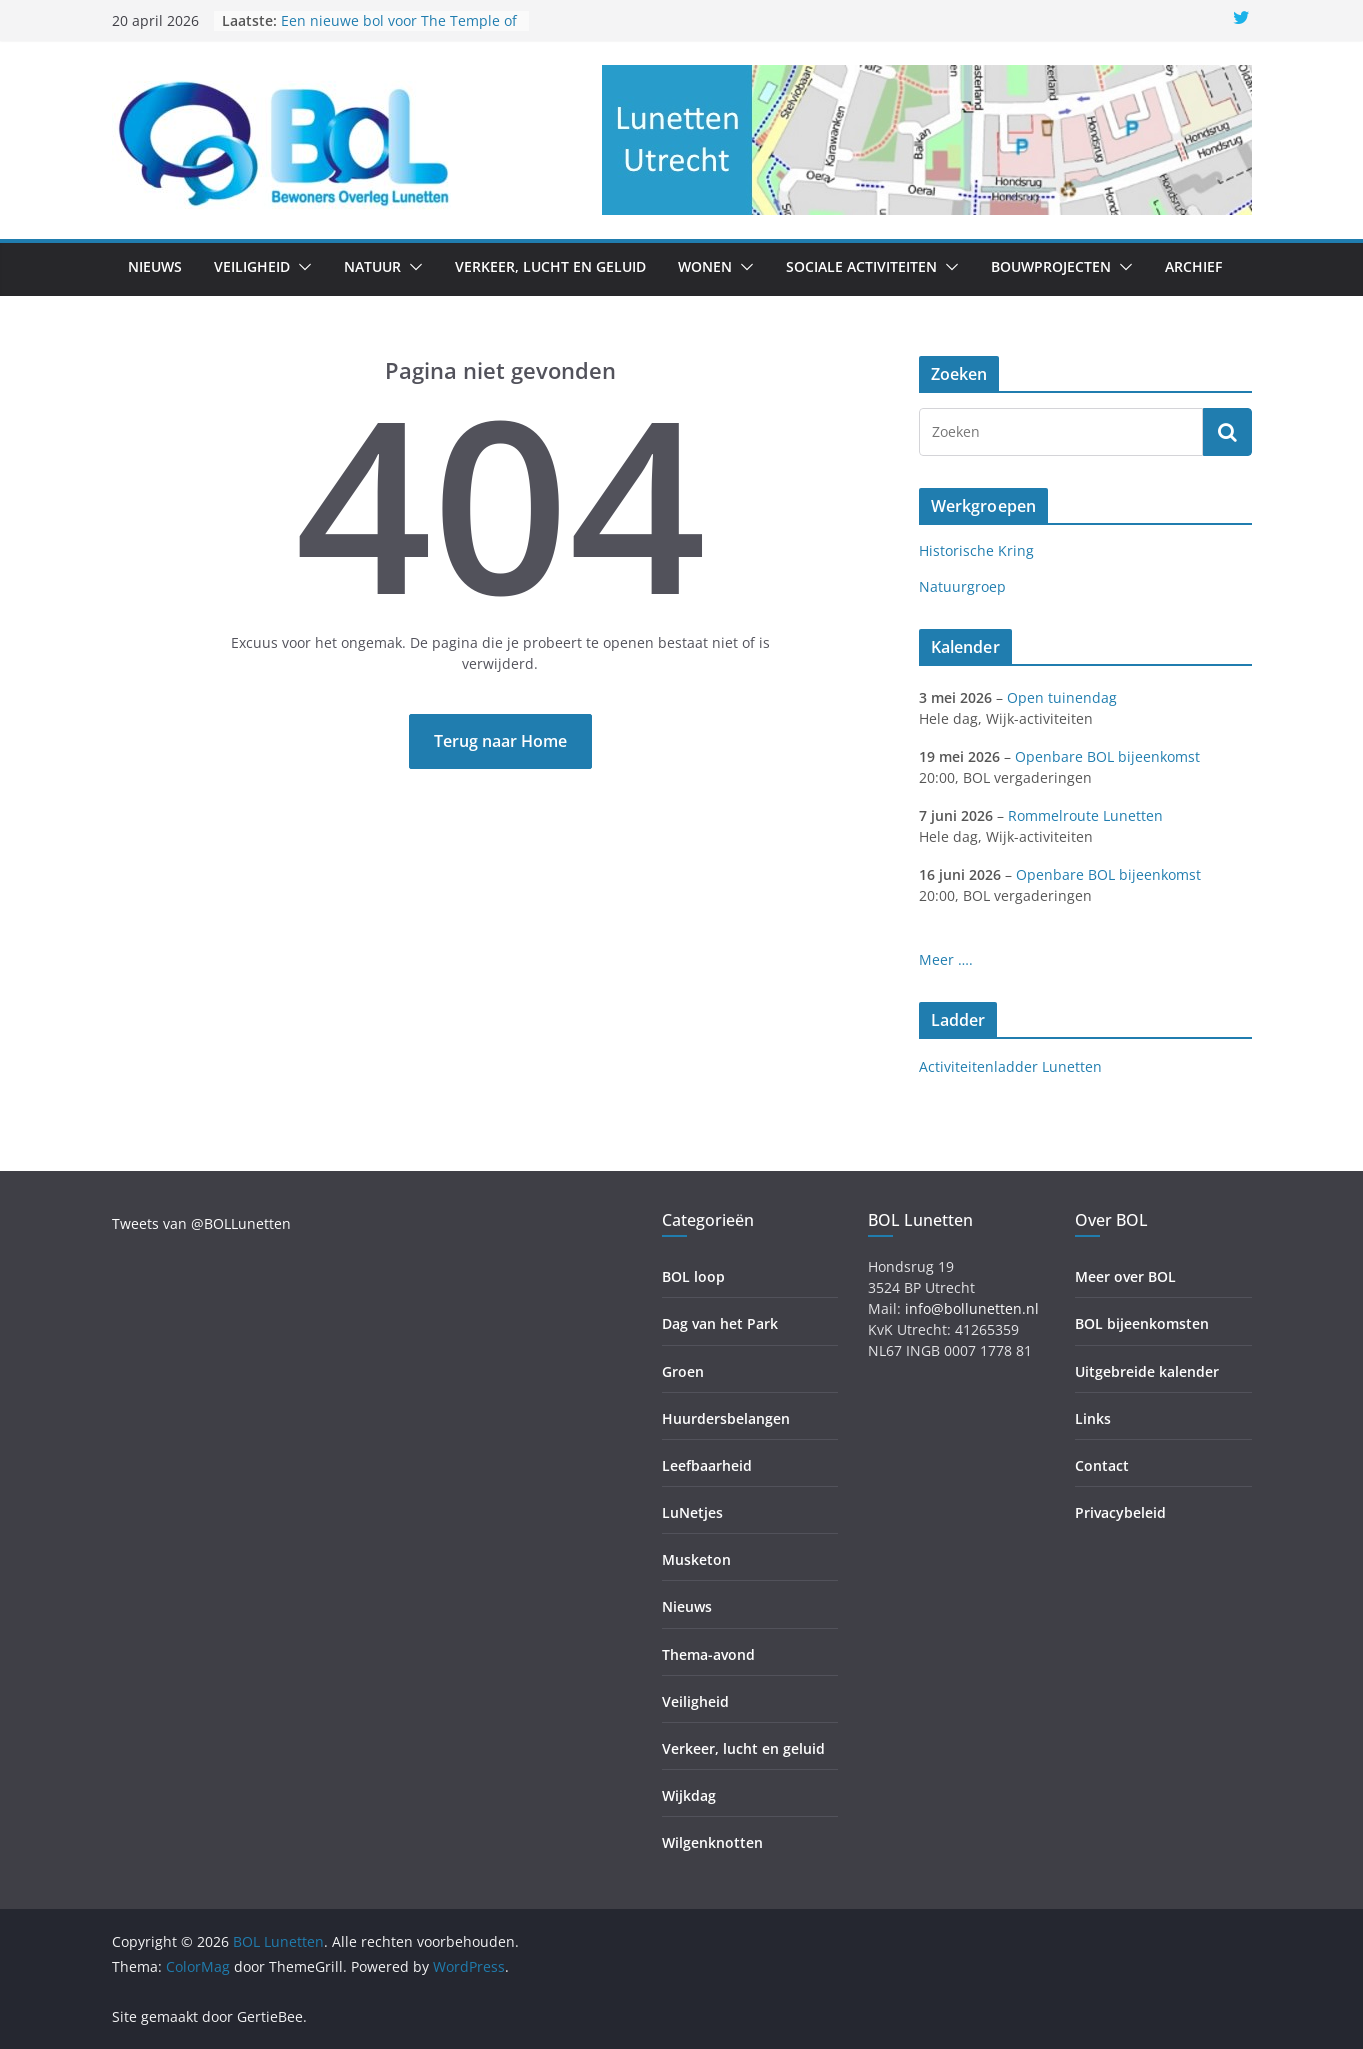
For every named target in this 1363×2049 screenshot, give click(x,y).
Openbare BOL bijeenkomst (1107, 756)
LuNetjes (692, 1512)
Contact (1102, 1465)
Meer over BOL (1125, 1276)
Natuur (372, 266)
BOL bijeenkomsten (1142, 1323)
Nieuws (155, 266)
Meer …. (946, 959)
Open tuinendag (1062, 697)
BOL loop (693, 1276)
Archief (1193, 266)
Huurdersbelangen (726, 1418)
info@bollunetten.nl (972, 1308)
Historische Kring (976, 550)
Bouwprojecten (1051, 266)
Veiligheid (252, 266)
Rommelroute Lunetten (1085, 815)
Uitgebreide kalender (1147, 1371)
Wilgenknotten (712, 1842)
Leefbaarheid (707, 1465)
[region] (927, 140)
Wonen (705, 266)
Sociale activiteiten (861, 266)
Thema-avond (708, 1654)
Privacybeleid (1120, 1512)
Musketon (696, 1559)
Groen (683, 1371)
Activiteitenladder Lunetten (1010, 1066)
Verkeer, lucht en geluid (550, 266)
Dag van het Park (720, 1323)
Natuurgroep (962, 586)
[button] (301, 267)
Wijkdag (689, 1795)
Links (1093, 1418)
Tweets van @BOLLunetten (201, 1223)
